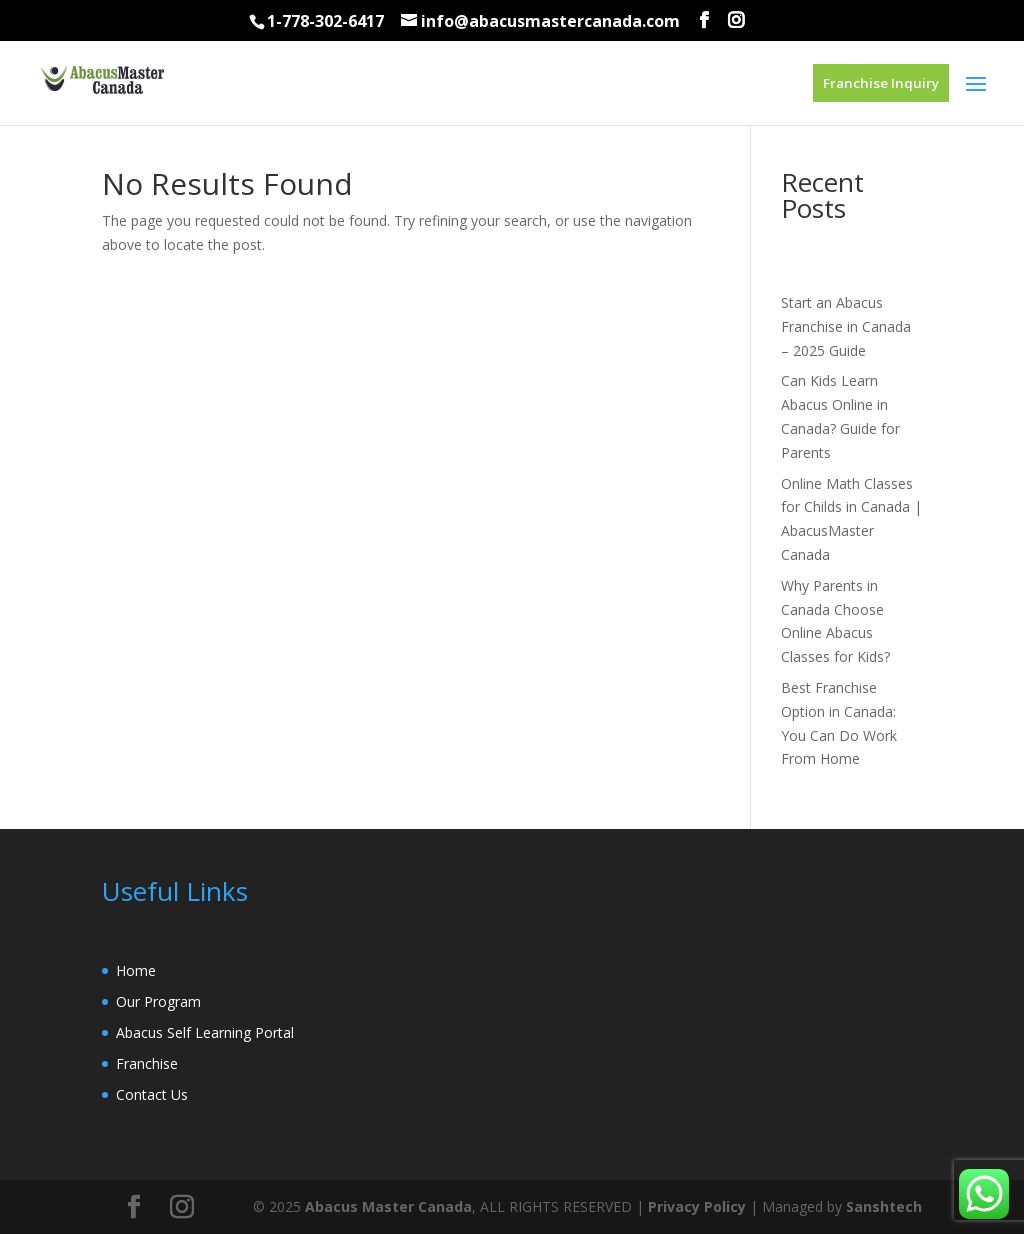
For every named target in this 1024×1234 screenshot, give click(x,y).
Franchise (147, 1063)
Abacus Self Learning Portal (205, 1032)
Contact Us (152, 1094)
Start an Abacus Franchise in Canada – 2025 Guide (846, 326)
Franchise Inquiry (881, 83)
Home (136, 970)
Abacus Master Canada (388, 1206)
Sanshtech (884, 1206)
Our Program (158, 1001)
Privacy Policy (697, 1206)
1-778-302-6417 (325, 21)
